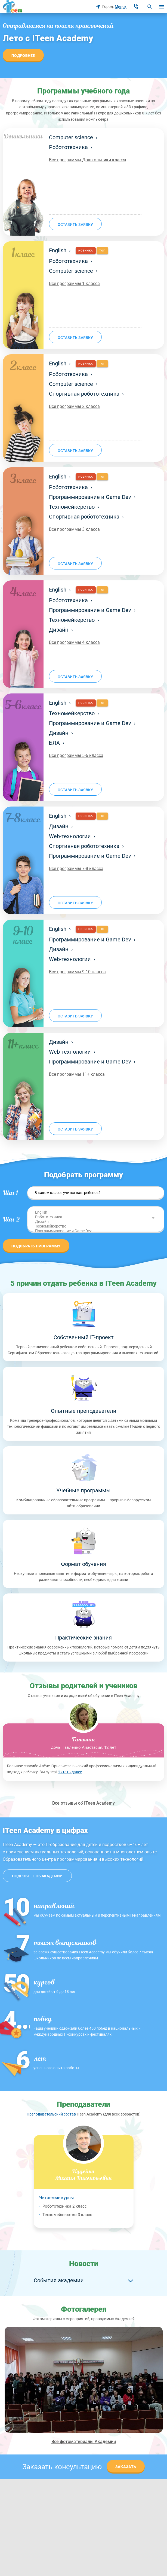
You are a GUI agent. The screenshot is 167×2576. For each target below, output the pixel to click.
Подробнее (23, 55)
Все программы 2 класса (74, 406)
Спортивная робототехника (86, 393)
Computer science (73, 137)
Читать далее (70, 1772)
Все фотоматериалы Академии (83, 2441)
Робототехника (70, 147)
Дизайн (61, 629)
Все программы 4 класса (74, 642)
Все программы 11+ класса (77, 1074)
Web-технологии (72, 836)
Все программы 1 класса (74, 283)
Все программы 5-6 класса (76, 755)
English (60, 250)
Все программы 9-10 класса (77, 971)
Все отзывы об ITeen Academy (83, 1803)
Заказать (125, 2467)
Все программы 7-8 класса (76, 868)
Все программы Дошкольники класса (87, 159)
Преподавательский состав (51, 2114)
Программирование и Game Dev (92, 497)
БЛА (56, 743)
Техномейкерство (74, 507)
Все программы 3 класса (74, 529)
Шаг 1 (10, 1193)
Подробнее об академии (37, 1876)
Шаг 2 (11, 1220)
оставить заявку (75, 224)
